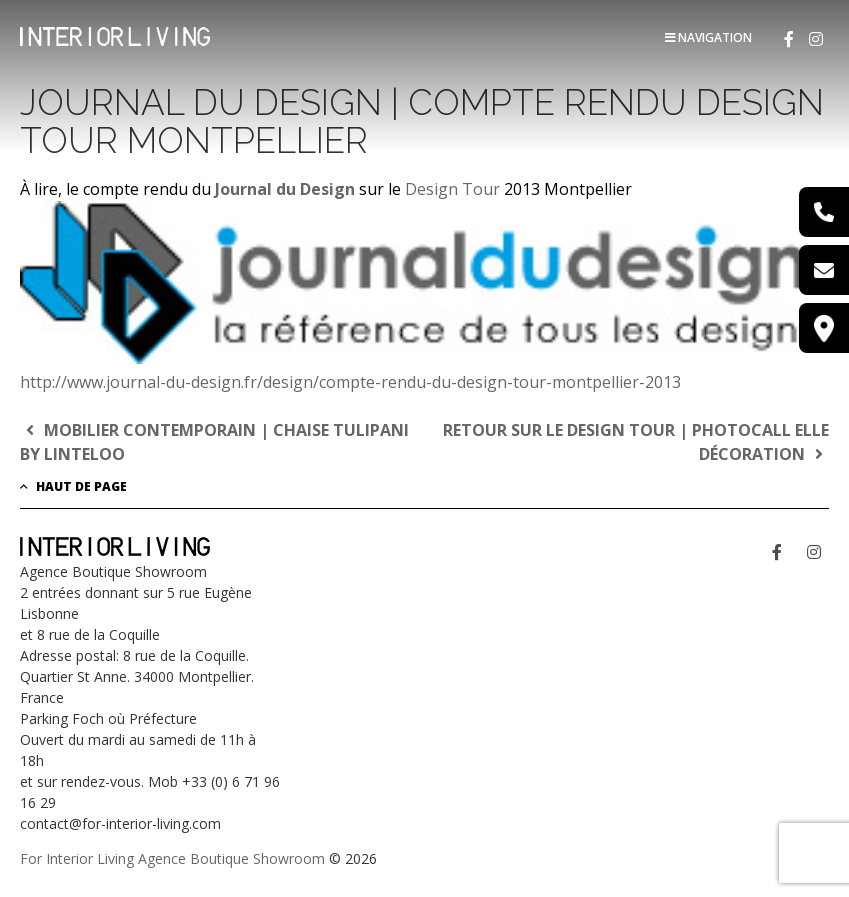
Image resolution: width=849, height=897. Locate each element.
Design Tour (452, 189)
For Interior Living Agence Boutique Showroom (172, 858)
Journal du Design (285, 189)
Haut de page (73, 486)
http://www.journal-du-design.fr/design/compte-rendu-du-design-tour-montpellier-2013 (350, 382)
